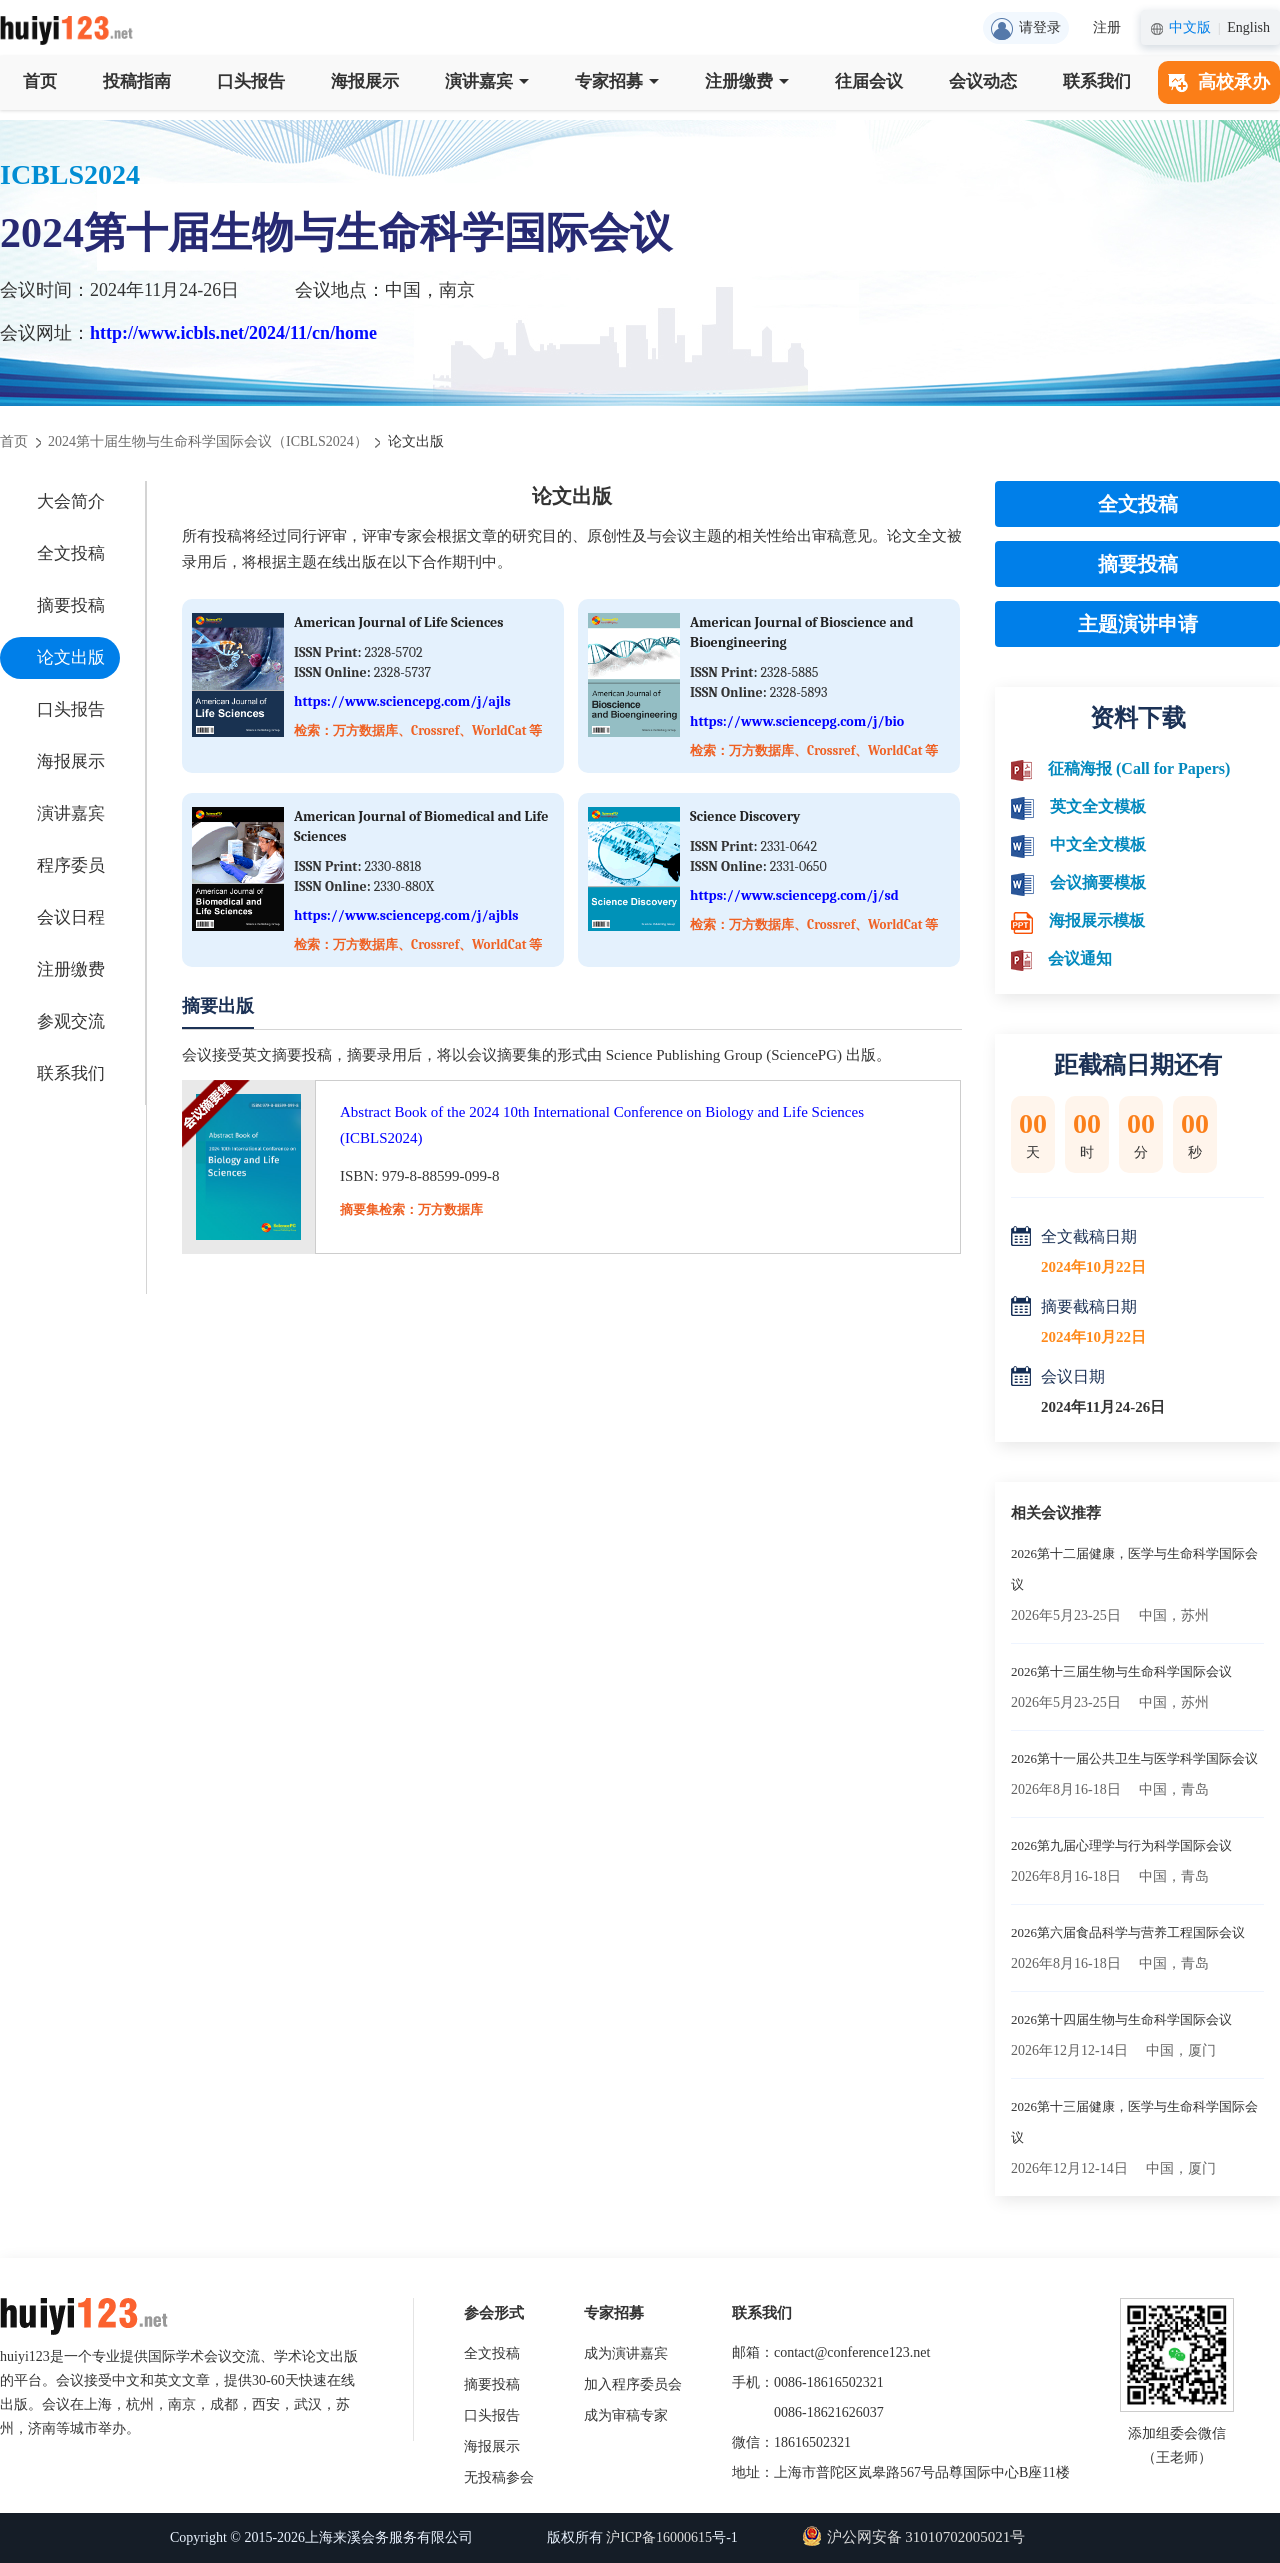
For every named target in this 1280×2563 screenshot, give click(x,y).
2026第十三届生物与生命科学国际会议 (1121, 1671)
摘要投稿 (71, 605)
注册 (1107, 27)
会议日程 (71, 917)
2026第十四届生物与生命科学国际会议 (1121, 2019)
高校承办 (1219, 82)
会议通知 (1080, 958)
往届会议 (869, 81)
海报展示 (365, 81)
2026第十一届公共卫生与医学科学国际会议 (1134, 1758)
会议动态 (983, 81)
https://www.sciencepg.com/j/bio (797, 721)
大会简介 (71, 501)
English (1248, 27)
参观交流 (71, 1021)
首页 (40, 81)
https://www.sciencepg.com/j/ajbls (406, 915)
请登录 (1026, 29)
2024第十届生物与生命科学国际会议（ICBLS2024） (208, 441)
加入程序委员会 (633, 2384)
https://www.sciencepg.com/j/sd (794, 895)
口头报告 (251, 81)
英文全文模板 (1098, 806)
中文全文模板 (1098, 844)
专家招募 (617, 81)
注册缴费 (747, 81)
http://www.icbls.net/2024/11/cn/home (233, 333)
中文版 (1190, 27)
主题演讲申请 (1138, 624)
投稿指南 (137, 81)
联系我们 (1097, 81)
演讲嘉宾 (487, 81)
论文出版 (71, 657)
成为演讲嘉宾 (626, 2353)
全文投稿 (71, 553)
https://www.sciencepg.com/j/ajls (402, 701)
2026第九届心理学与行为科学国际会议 (1121, 1845)
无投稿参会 (499, 2477)
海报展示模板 (1097, 920)
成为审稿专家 (626, 2415)
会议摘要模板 (1098, 882)
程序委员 (71, 865)
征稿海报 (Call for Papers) (1139, 768)
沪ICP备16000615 (659, 2537)
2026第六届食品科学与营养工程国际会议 (1128, 1932)
